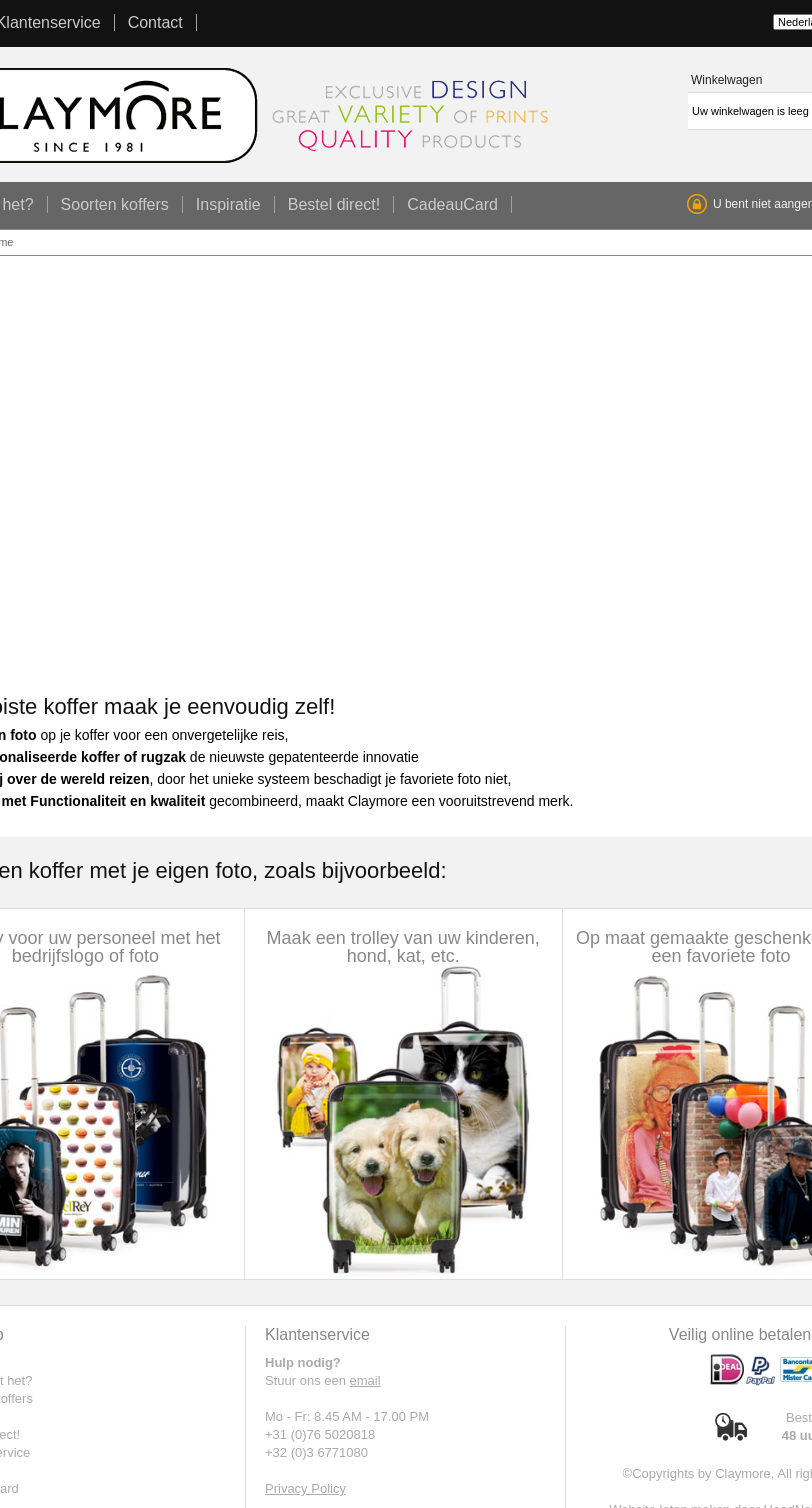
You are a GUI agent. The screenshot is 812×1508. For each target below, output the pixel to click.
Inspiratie (228, 204)
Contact (155, 22)
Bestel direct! (334, 204)
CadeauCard (452, 204)
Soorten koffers (115, 204)
